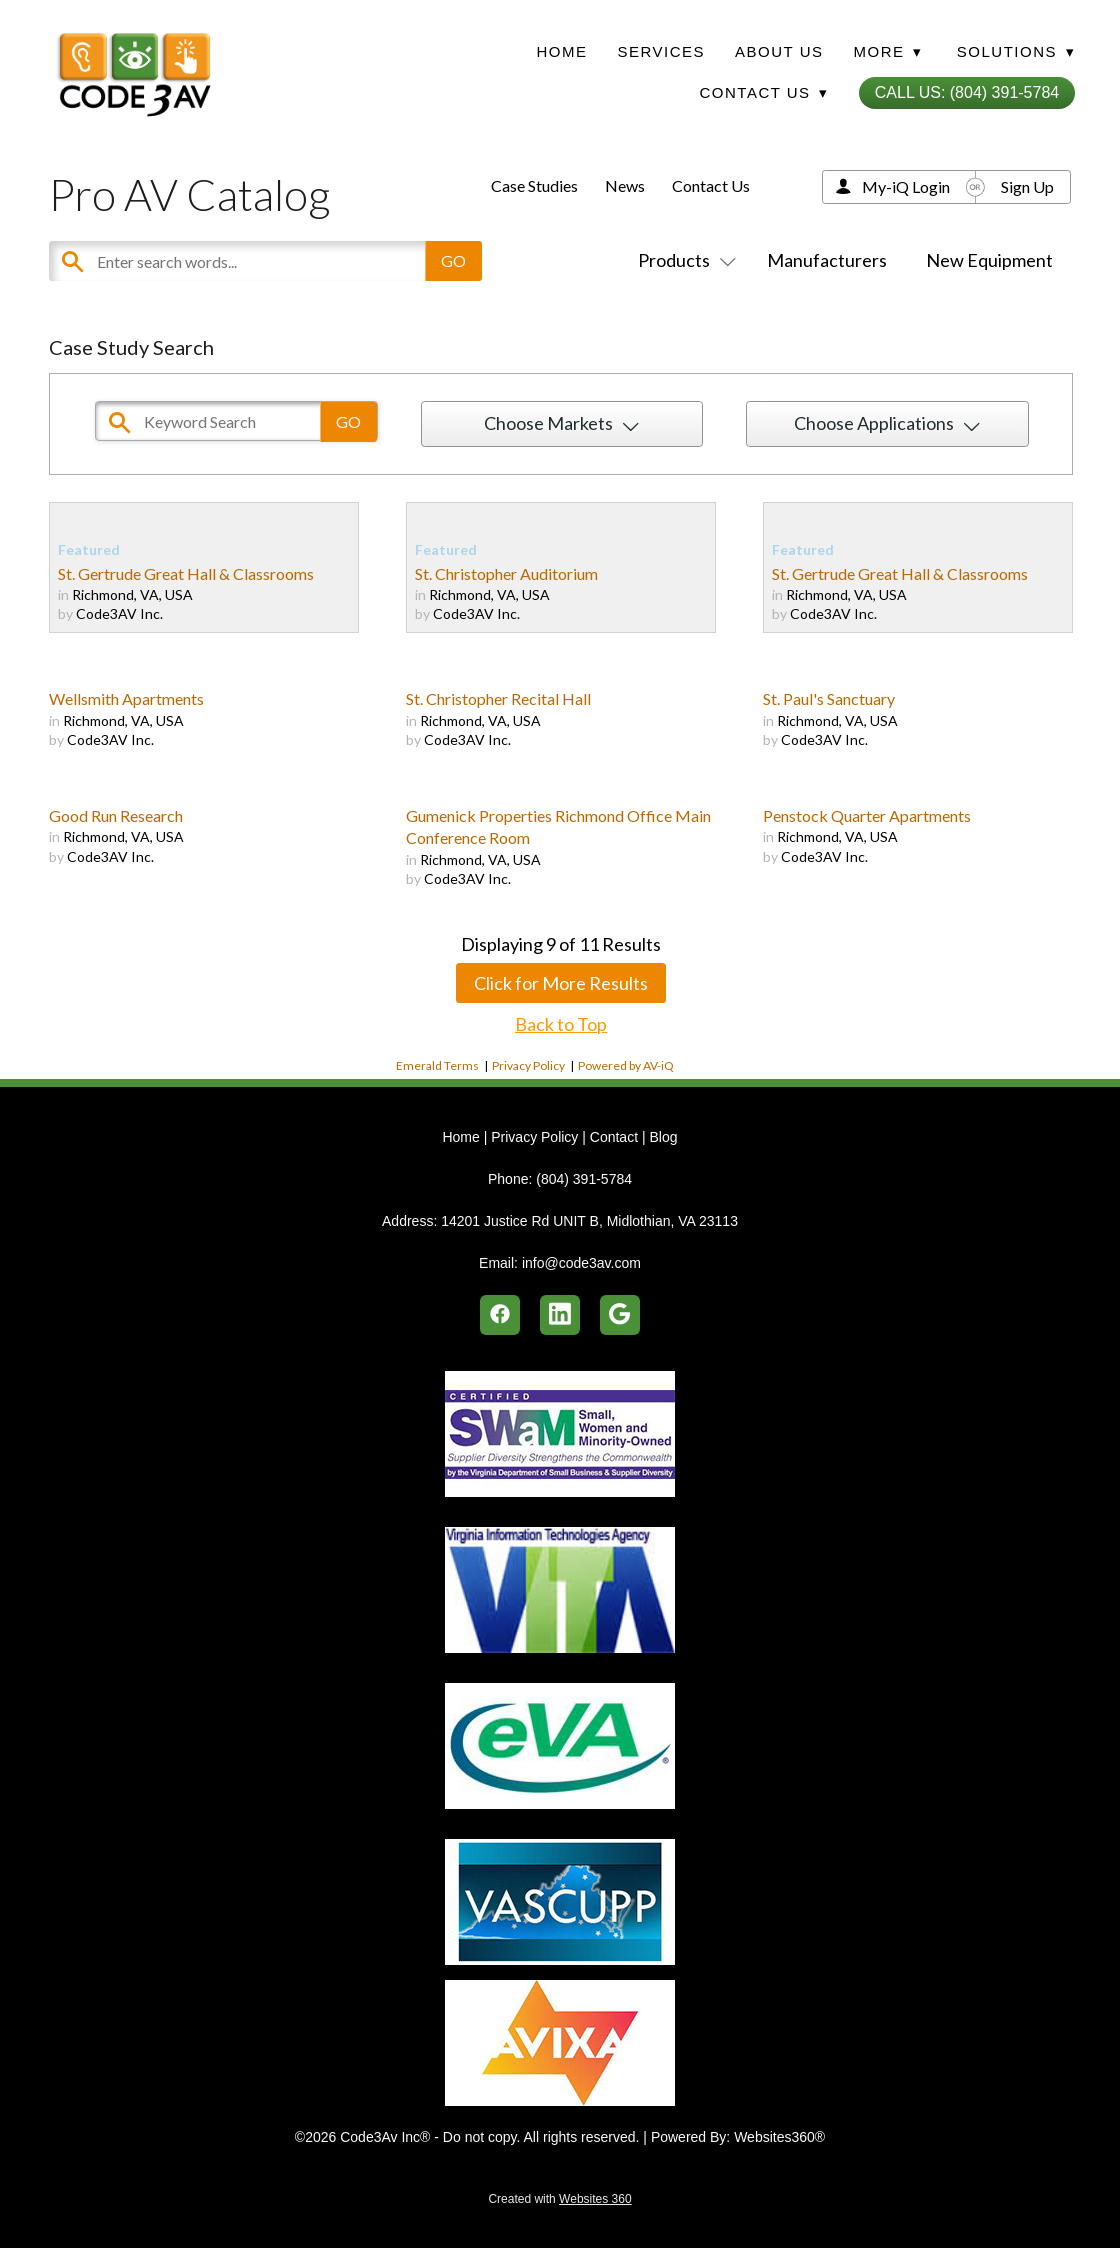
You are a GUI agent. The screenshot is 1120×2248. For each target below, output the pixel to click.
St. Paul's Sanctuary (829, 698)
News (625, 185)
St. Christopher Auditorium (506, 573)
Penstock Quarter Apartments (867, 815)
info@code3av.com (581, 1263)
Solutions (1016, 51)
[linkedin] (560, 1315)
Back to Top (561, 1024)
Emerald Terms (437, 1065)
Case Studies (534, 185)
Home (562, 51)
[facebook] (500, 1315)
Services (662, 51)
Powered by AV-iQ (626, 1065)
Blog (663, 1137)
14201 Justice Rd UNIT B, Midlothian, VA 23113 (589, 1221)
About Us (779, 51)
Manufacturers (827, 260)
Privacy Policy (528, 1065)
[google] (620, 1315)
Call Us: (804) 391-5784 (967, 92)
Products (683, 260)
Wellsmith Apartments (126, 698)
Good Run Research (116, 815)
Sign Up (1027, 186)
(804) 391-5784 (584, 1179)
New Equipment (989, 260)
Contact (614, 1137)
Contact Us (711, 185)
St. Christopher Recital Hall (498, 698)
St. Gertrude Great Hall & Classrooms (186, 573)
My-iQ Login (906, 186)
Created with (559, 2199)
